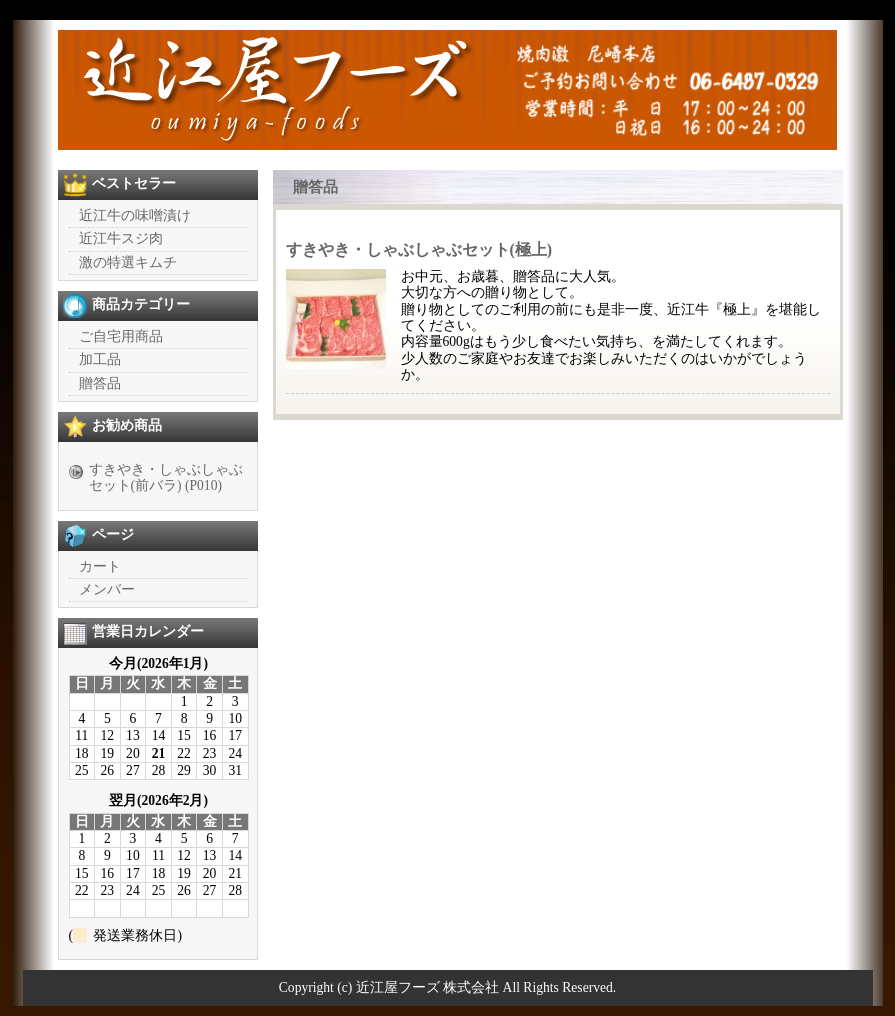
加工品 (100, 359)
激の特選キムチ (128, 262)
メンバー (107, 589)
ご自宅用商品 (121, 336)
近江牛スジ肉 (121, 238)
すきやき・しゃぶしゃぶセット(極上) (419, 249)
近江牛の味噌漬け (135, 215)
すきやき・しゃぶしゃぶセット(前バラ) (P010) (166, 477)
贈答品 (100, 383)
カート (100, 566)
